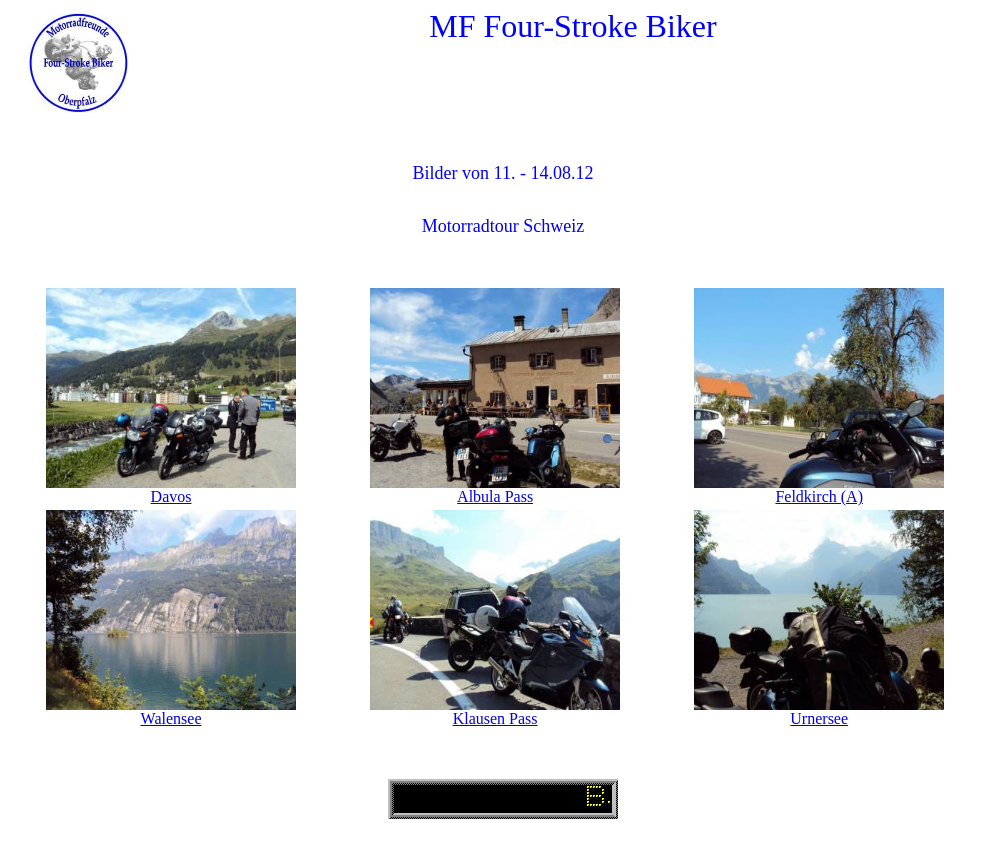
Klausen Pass (495, 718)
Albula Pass (495, 496)
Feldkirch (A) (819, 496)
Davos (171, 496)
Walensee (171, 718)
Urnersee (819, 718)
